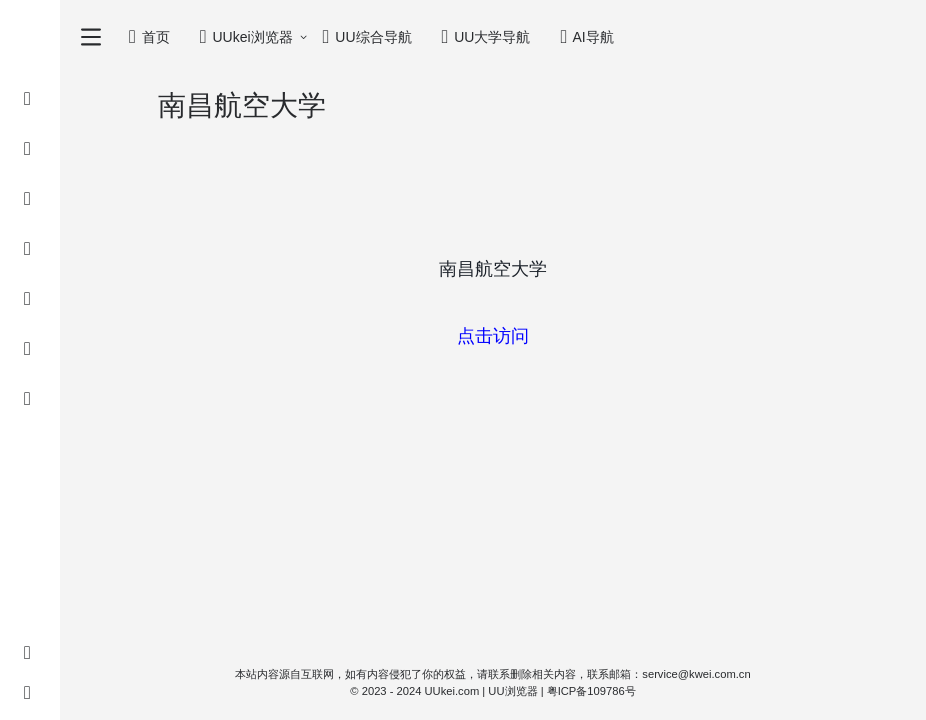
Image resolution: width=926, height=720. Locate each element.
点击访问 (493, 336)
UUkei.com (452, 691)
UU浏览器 (512, 691)
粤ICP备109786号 (591, 691)
